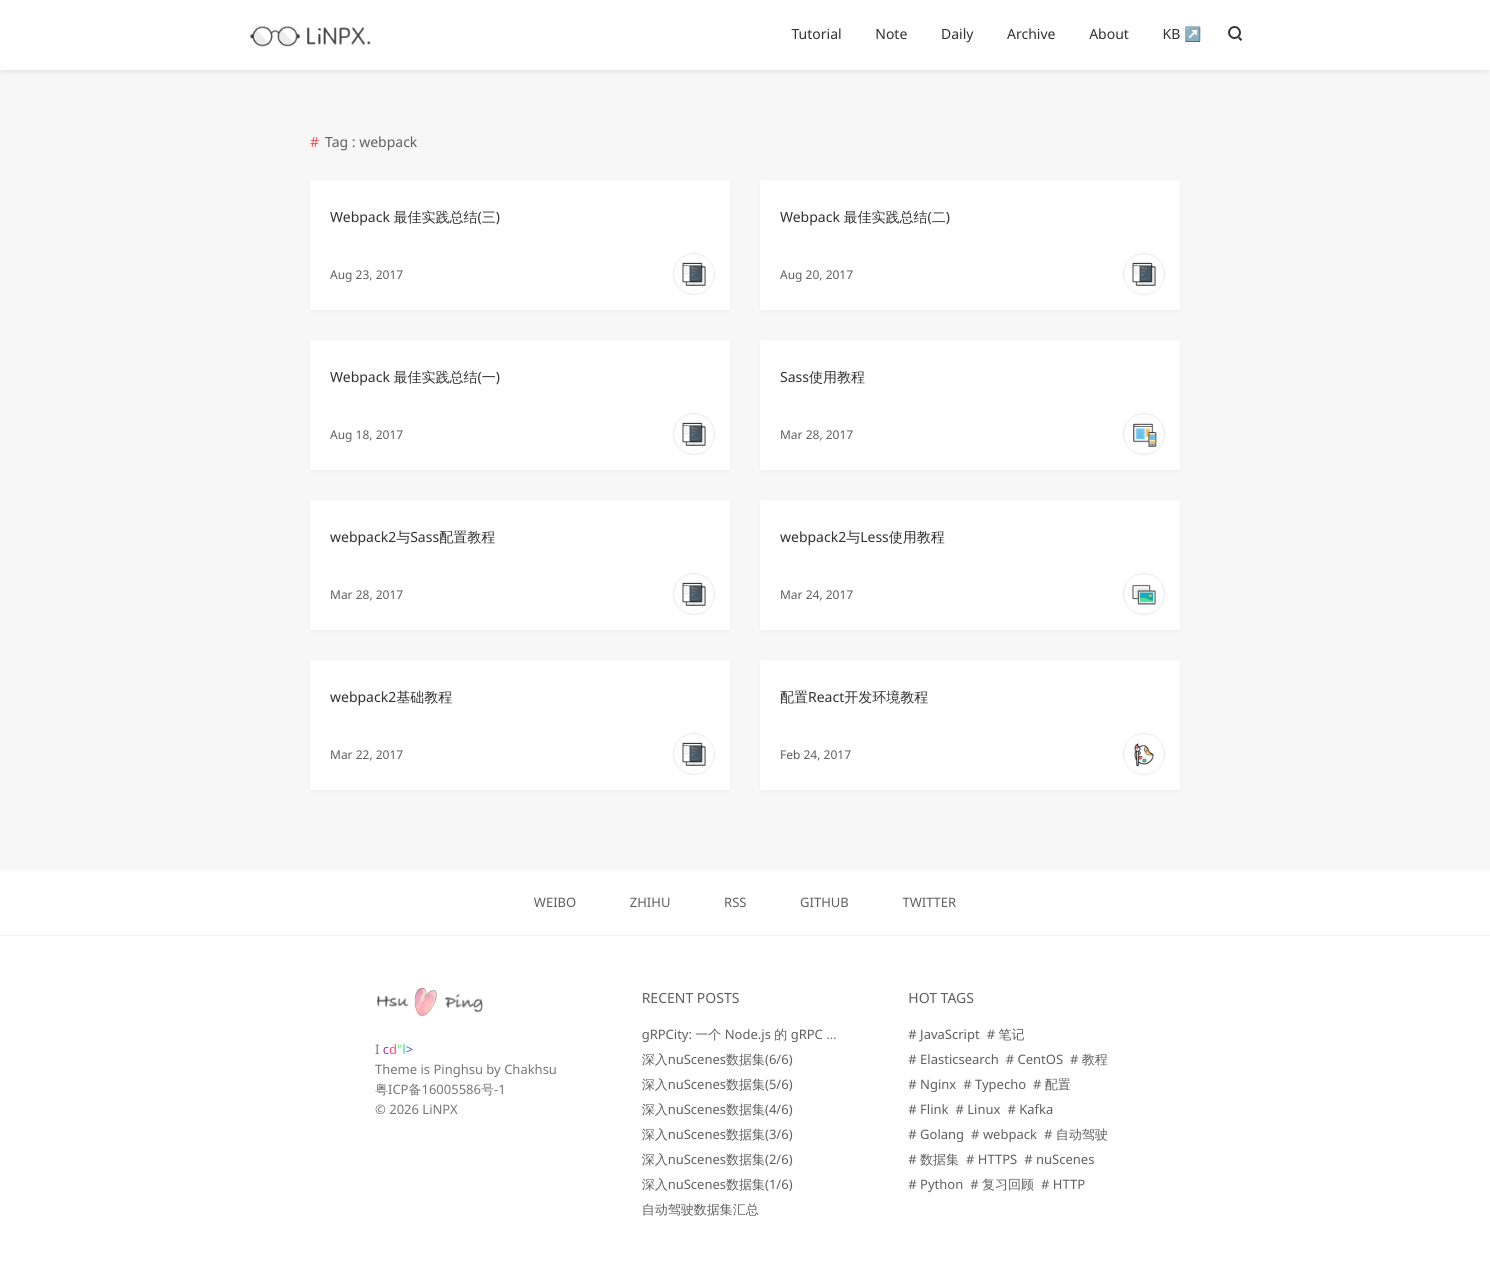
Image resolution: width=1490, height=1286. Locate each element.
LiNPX (439, 1109)
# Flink (928, 1109)
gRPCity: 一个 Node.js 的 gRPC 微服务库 (760, 1034)
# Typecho (994, 1084)
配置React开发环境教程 (854, 697)
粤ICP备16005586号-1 (440, 1089)
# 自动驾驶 (1076, 1134)
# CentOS (1034, 1059)
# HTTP (1063, 1184)
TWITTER (929, 902)
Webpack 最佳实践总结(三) (415, 217)
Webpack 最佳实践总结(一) (415, 377)
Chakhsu (530, 1069)
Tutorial (816, 34)
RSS (735, 902)
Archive (1031, 34)
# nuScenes (1059, 1159)
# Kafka (1030, 1109)
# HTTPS (991, 1159)
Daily (957, 34)
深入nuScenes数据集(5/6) (717, 1084)
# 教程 (1089, 1059)
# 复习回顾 (1002, 1184)
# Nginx (932, 1084)
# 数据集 (933, 1159)
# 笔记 (1006, 1034)
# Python (935, 1184)
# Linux (978, 1109)
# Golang (936, 1134)
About (1109, 34)
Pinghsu (458, 1069)
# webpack (1004, 1134)
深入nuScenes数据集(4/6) (717, 1109)
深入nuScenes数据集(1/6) (717, 1184)
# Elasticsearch (953, 1059)
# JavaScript (943, 1034)
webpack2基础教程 (391, 697)
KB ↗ (1182, 34)
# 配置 (1052, 1084)
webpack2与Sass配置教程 (412, 537)
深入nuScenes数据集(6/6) (717, 1059)
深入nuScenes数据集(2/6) (717, 1159)
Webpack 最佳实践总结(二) (865, 217)
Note (891, 34)
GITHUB (824, 902)
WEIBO (555, 902)
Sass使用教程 (822, 377)
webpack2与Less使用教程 (862, 537)
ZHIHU (650, 902)
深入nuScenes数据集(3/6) (717, 1134)
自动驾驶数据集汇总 (700, 1209)
